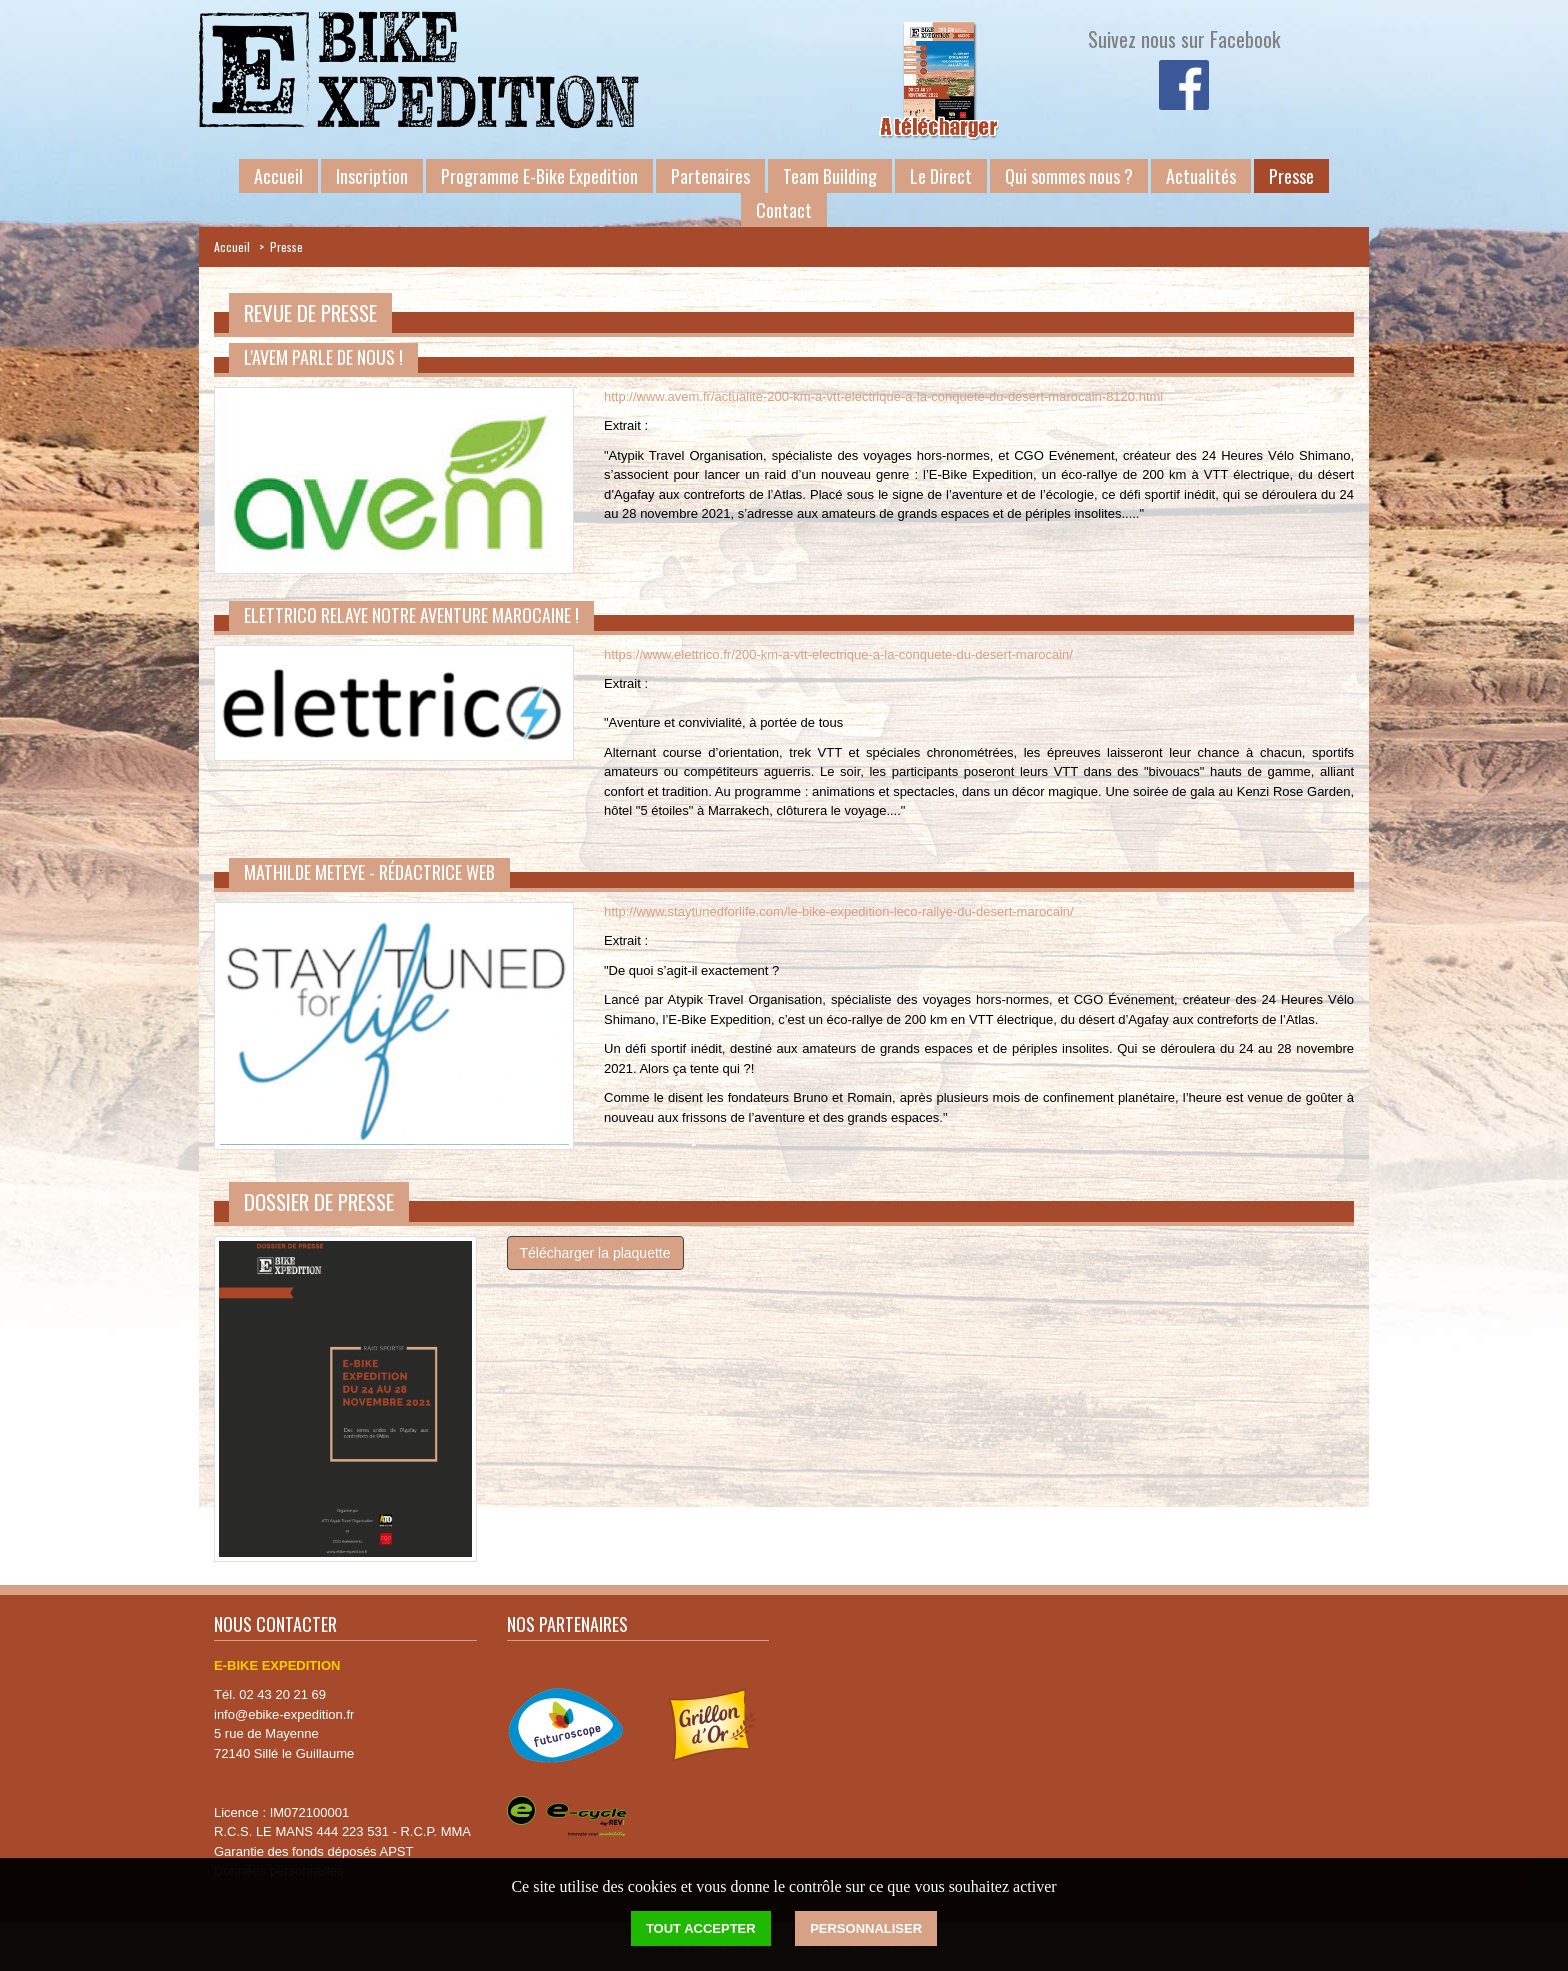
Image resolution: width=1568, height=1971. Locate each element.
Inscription (372, 176)
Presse (1291, 176)
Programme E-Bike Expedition (539, 176)
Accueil (278, 176)
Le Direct (941, 176)
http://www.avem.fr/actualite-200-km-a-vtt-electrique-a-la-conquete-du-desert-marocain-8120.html (883, 396)
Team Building (830, 176)
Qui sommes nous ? (1069, 176)
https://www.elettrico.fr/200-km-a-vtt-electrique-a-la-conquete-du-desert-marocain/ (838, 654)
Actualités (1201, 176)
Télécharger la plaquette (595, 1253)
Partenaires (710, 176)
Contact (784, 210)
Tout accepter (701, 1928)
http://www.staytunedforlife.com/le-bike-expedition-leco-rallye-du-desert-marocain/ (839, 911)
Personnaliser (866, 1928)
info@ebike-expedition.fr (284, 1714)
